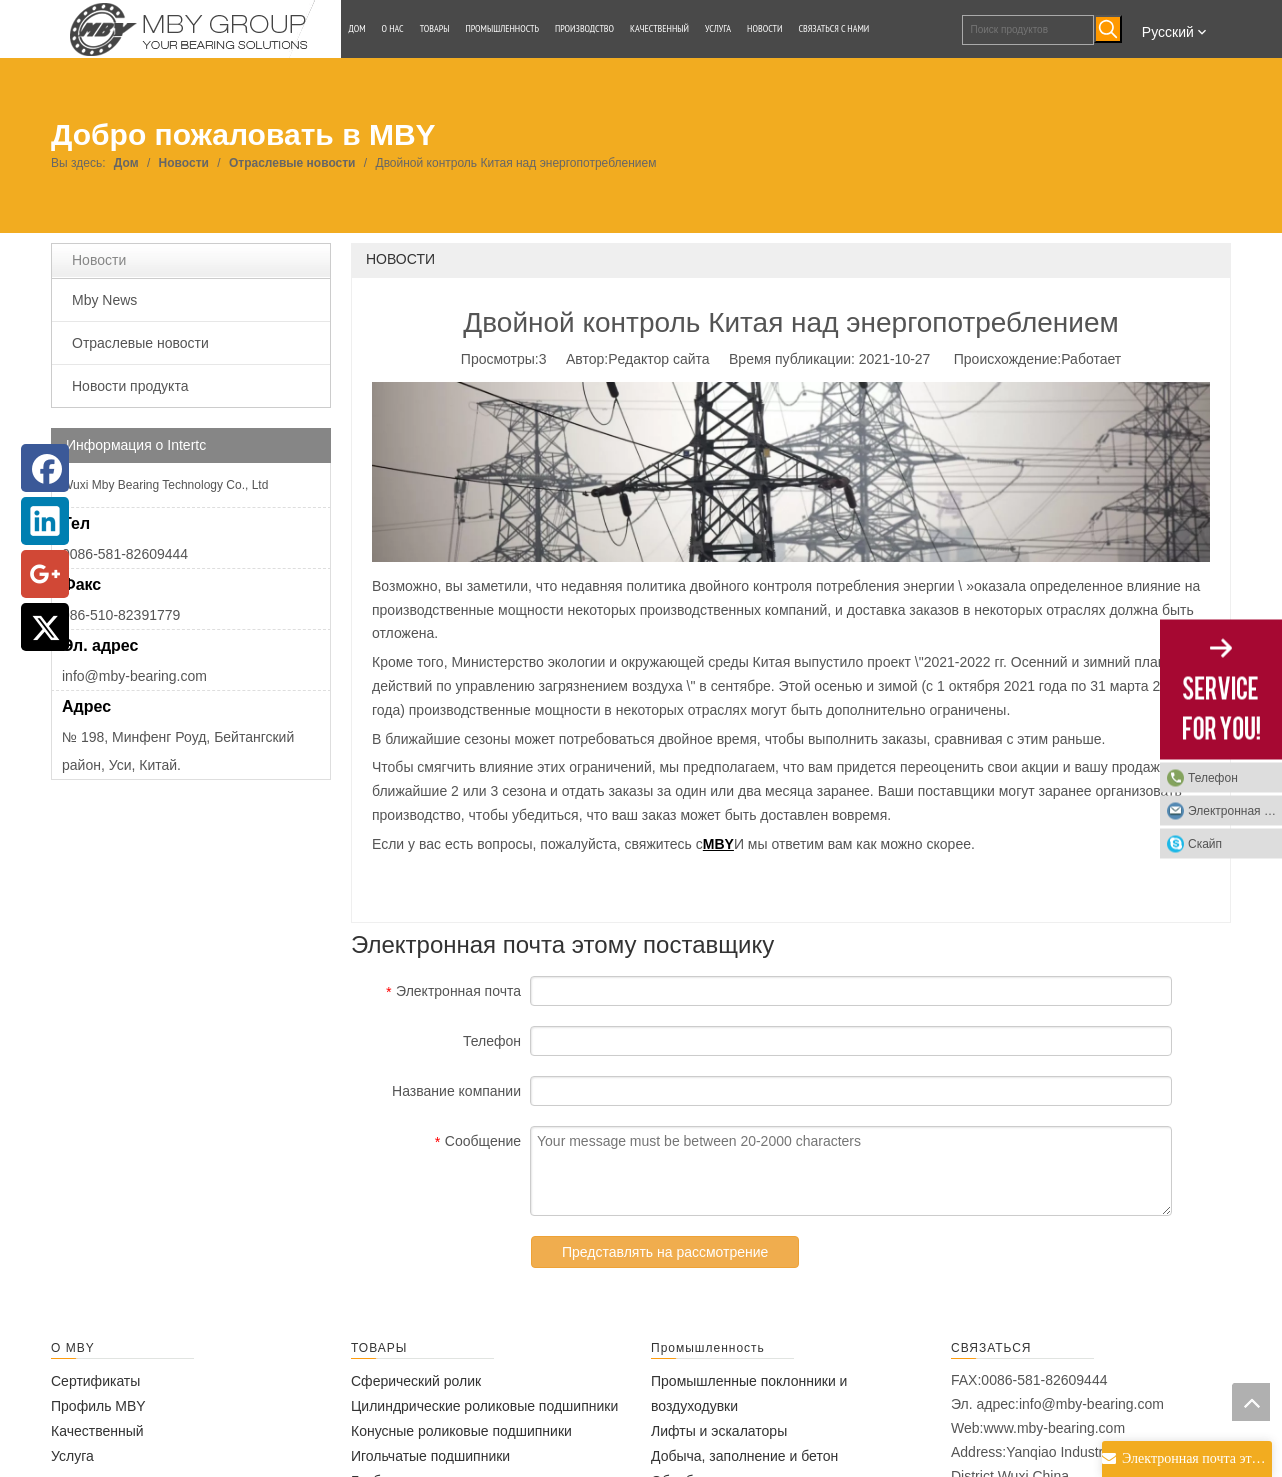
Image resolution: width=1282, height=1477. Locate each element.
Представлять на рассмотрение (665, 1252)
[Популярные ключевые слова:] (1108, 29)
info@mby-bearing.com (134, 676)
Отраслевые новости (140, 343)
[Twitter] (45, 627)
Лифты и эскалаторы (719, 1431)
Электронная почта (1235, 810)
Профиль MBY (98, 1406)
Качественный (97, 1431)
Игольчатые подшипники (430, 1456)
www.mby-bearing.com (1054, 1428)
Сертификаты (95, 1381)
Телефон (1213, 777)
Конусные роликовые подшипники (461, 1431)
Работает (1091, 359)
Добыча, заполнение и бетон (744, 1456)
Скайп (1205, 843)
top (1251, 1402)
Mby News (104, 300)
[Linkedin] (45, 521)
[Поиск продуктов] (1028, 30)
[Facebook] (45, 468)
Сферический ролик (416, 1381)
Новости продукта (130, 386)
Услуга (72, 1456)
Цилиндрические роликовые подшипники (484, 1406)
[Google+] (45, 574)
